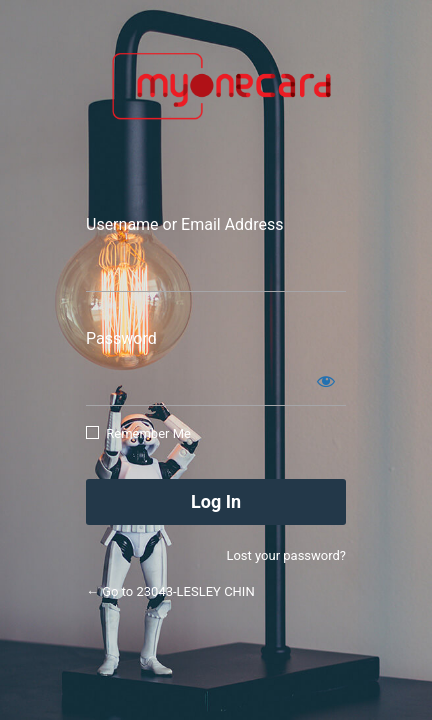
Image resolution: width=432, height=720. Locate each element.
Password (121, 338)
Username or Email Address (184, 224)
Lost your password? (286, 555)
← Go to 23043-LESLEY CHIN (170, 591)
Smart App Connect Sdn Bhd (216, 97)
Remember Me (148, 433)
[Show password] (326, 381)
